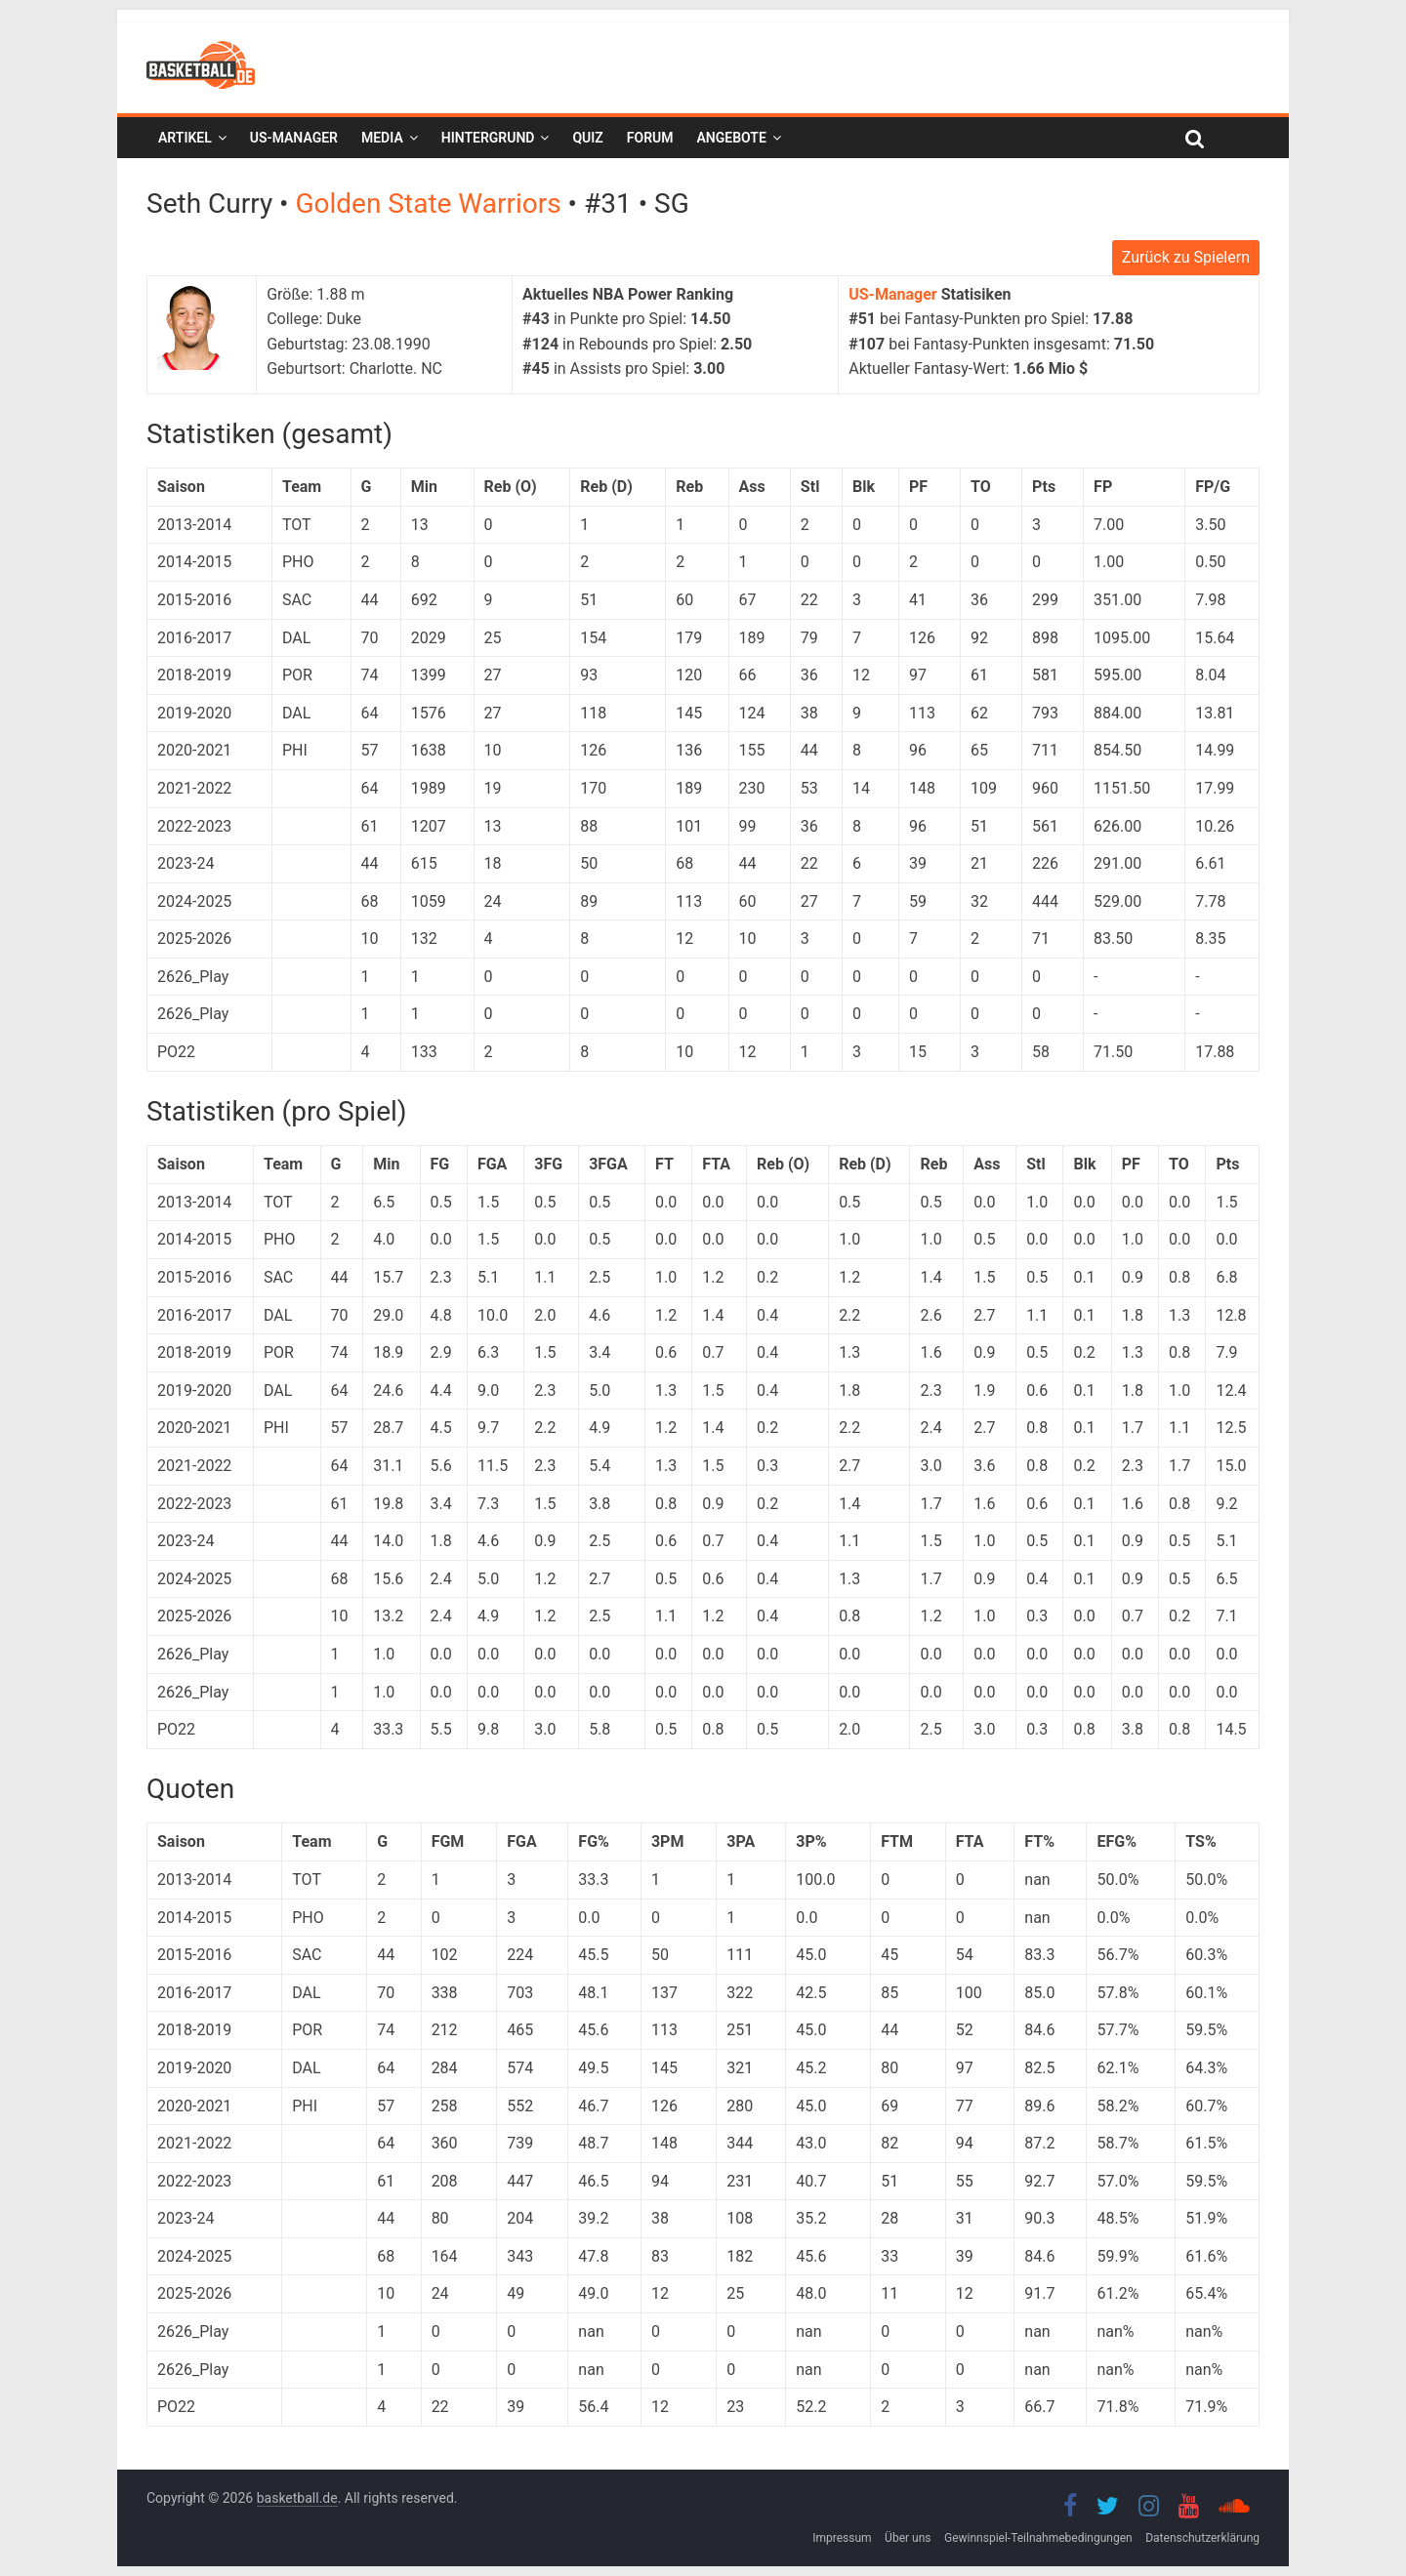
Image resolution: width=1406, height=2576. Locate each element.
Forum (650, 137)
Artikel (185, 137)
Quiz (587, 137)
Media (382, 137)
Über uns (907, 2538)
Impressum (841, 2538)
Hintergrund (488, 137)
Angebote (730, 137)
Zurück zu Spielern (1186, 257)
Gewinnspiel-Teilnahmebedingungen (1038, 2538)
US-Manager (294, 137)
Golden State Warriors (431, 203)
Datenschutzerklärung (1202, 2538)
